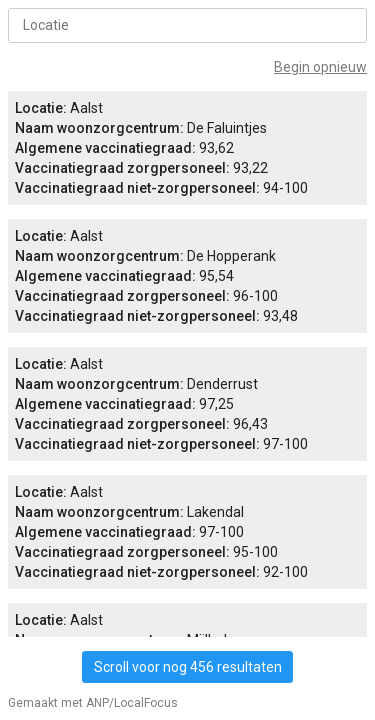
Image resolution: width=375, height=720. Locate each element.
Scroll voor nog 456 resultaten (188, 667)
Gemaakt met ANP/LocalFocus (93, 703)
